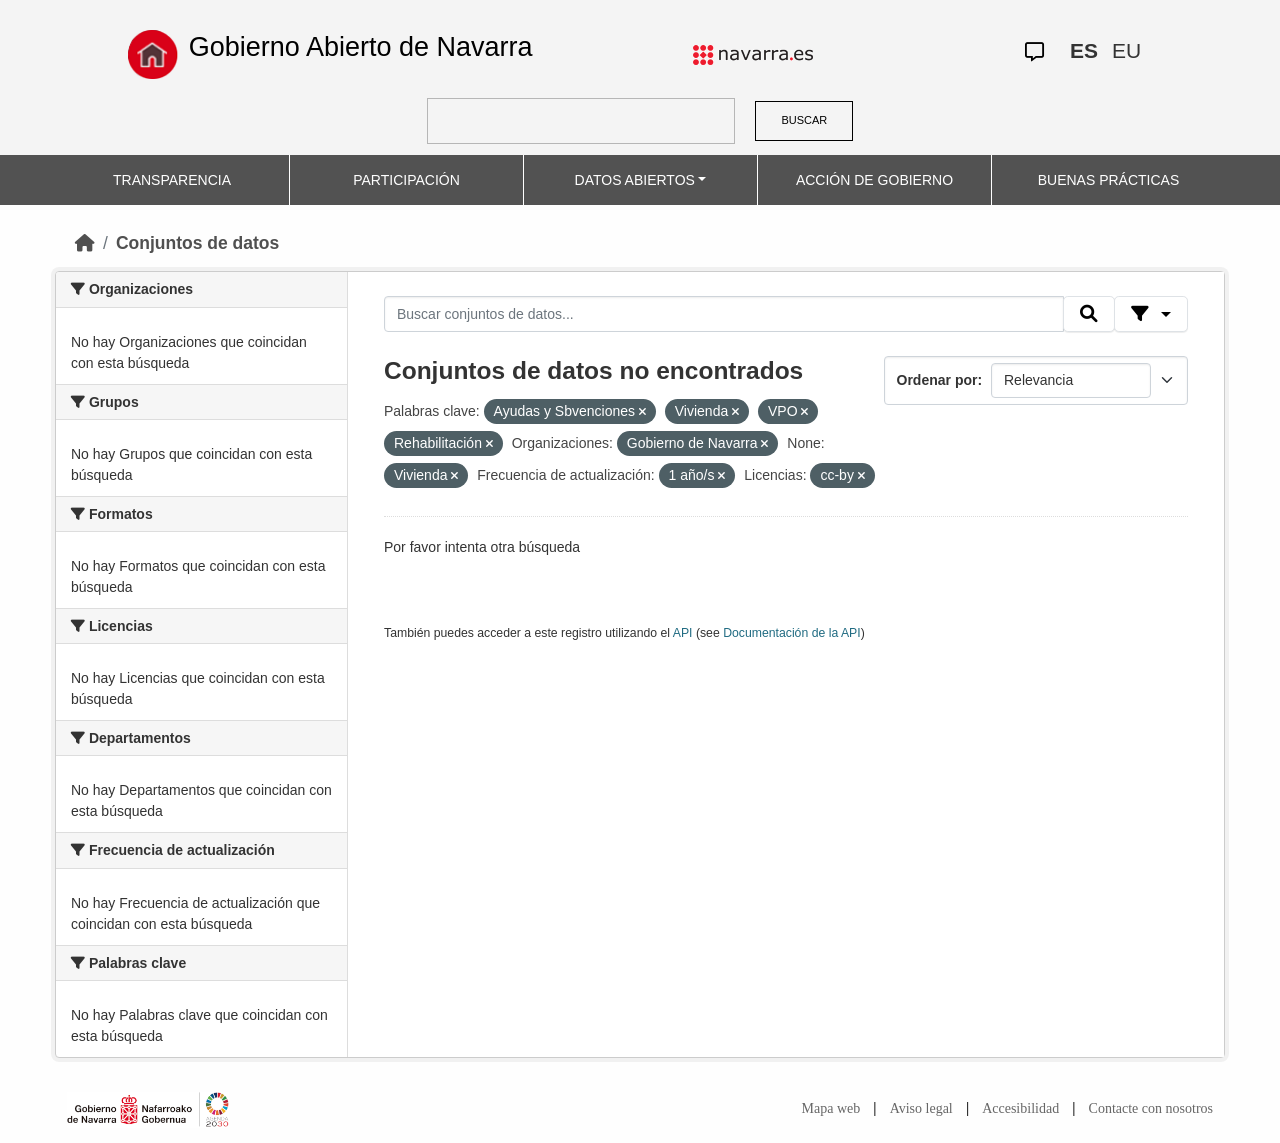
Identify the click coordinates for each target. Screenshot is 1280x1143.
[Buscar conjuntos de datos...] (724, 314)
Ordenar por (937, 380)
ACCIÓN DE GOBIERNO (874, 180)
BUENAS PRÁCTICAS (1109, 180)
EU (1126, 50)
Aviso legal (921, 1108)
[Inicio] (85, 243)
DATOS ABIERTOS (635, 180)
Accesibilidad (1020, 1108)
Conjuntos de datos (197, 243)
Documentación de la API (792, 633)
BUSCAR (804, 120)
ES (1084, 50)
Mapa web (831, 1108)
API (683, 633)
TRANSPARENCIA (172, 180)
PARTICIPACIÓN (406, 180)
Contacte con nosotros (1151, 1108)
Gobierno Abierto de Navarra (361, 47)
